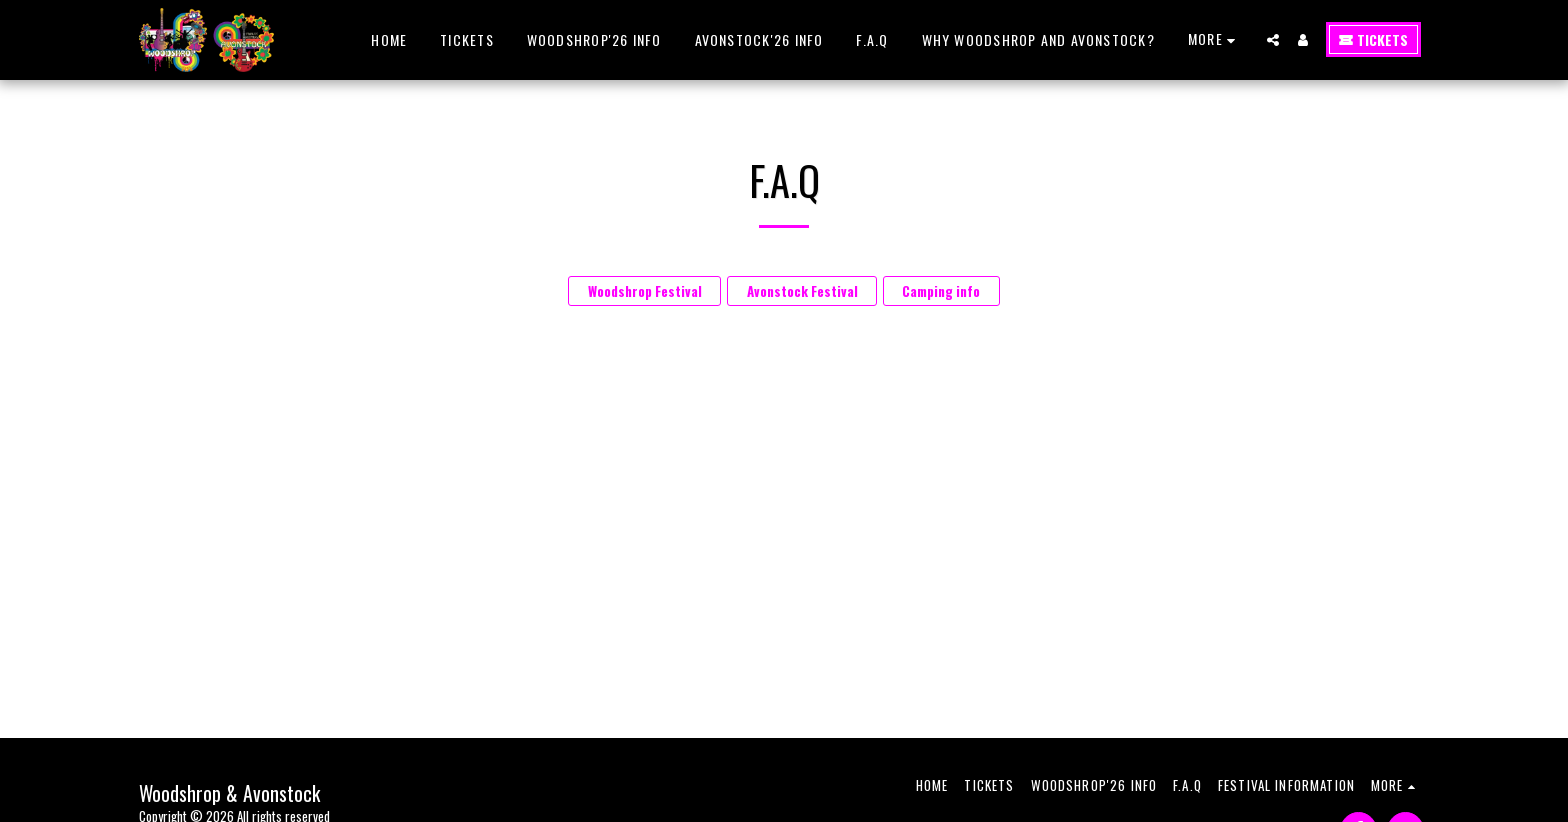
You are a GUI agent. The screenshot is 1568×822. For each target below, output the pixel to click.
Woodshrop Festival (645, 291)
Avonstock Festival (802, 291)
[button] (1273, 40)
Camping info (941, 291)
